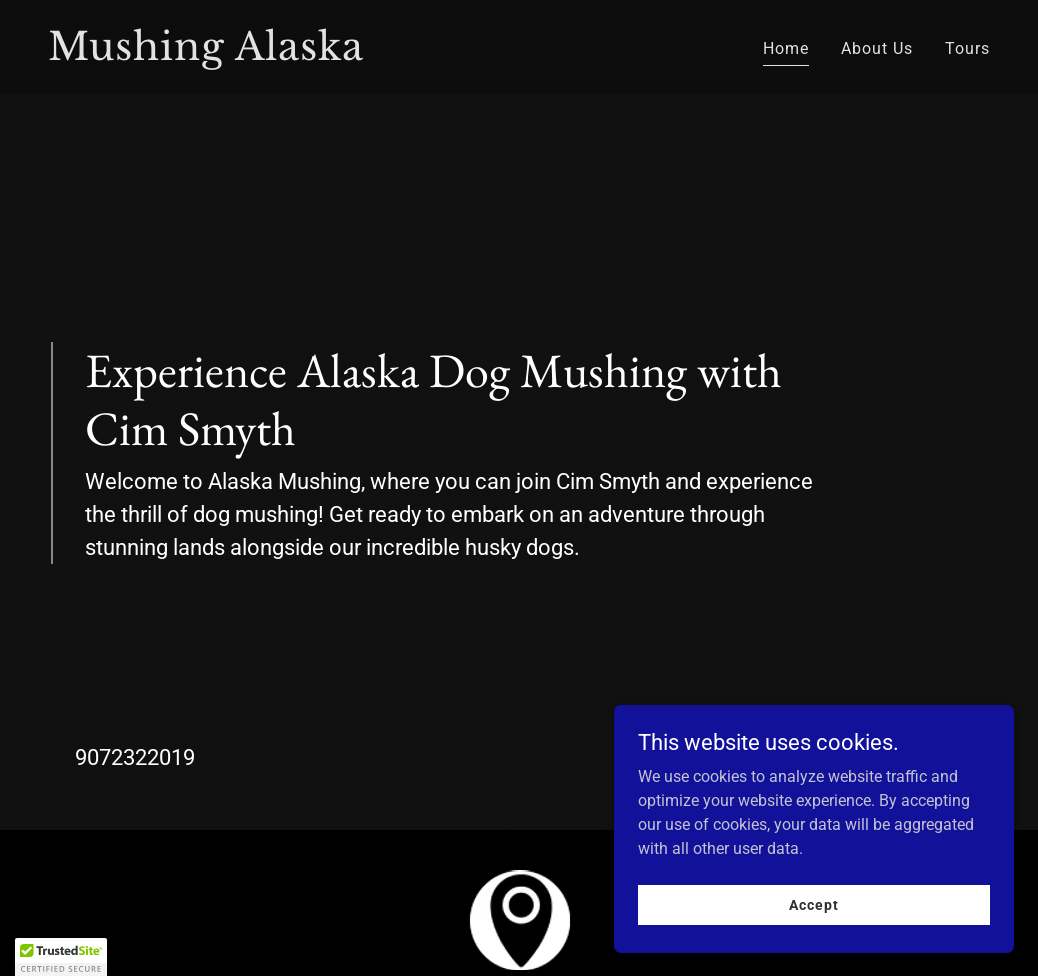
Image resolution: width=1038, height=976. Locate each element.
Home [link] (786, 48)
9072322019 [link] (135, 757)
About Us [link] (877, 48)
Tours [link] (967, 48)
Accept (813, 904)
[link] (275, 54)
